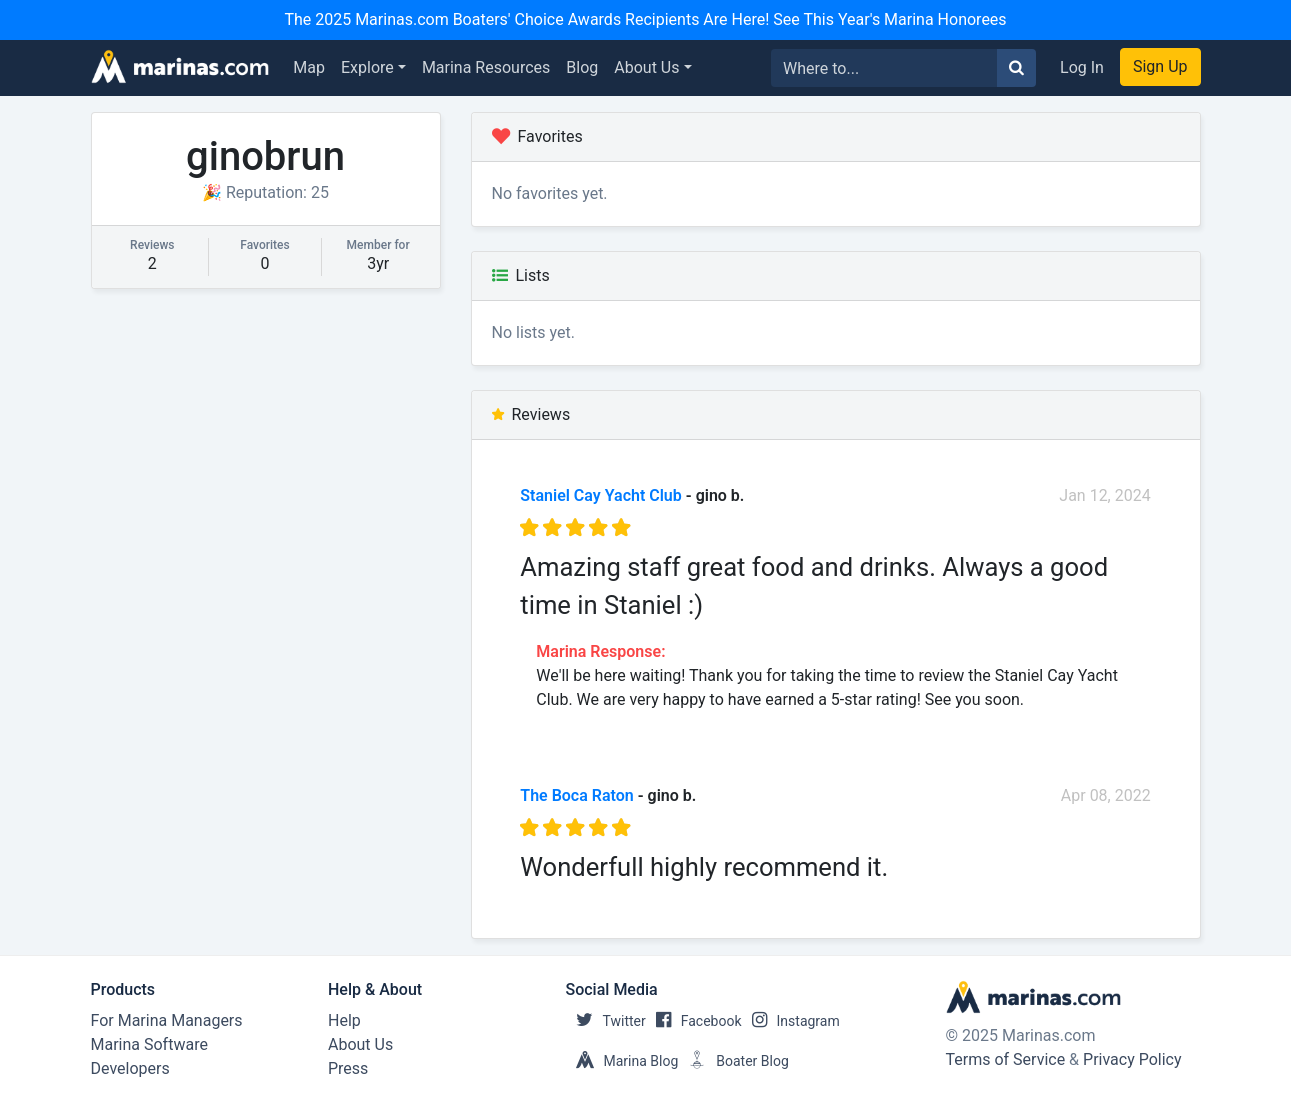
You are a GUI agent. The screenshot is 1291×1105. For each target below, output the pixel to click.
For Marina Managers (167, 1020)
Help (344, 1020)
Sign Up (1160, 66)
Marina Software (149, 1044)
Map (309, 67)
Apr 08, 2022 (1106, 795)
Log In (1082, 67)
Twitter (606, 1021)
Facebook (694, 1021)
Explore (367, 67)
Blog (582, 67)
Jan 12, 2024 (1104, 495)
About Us (646, 67)
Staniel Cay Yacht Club (601, 495)
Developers (130, 1068)
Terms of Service (1006, 1059)
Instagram (791, 1021)
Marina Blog (622, 1061)
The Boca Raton (576, 795)
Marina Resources (486, 67)
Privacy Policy (1132, 1059)
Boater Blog (733, 1061)
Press (348, 1068)
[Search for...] (884, 68)
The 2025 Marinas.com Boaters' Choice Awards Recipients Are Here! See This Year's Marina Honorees (645, 19)
